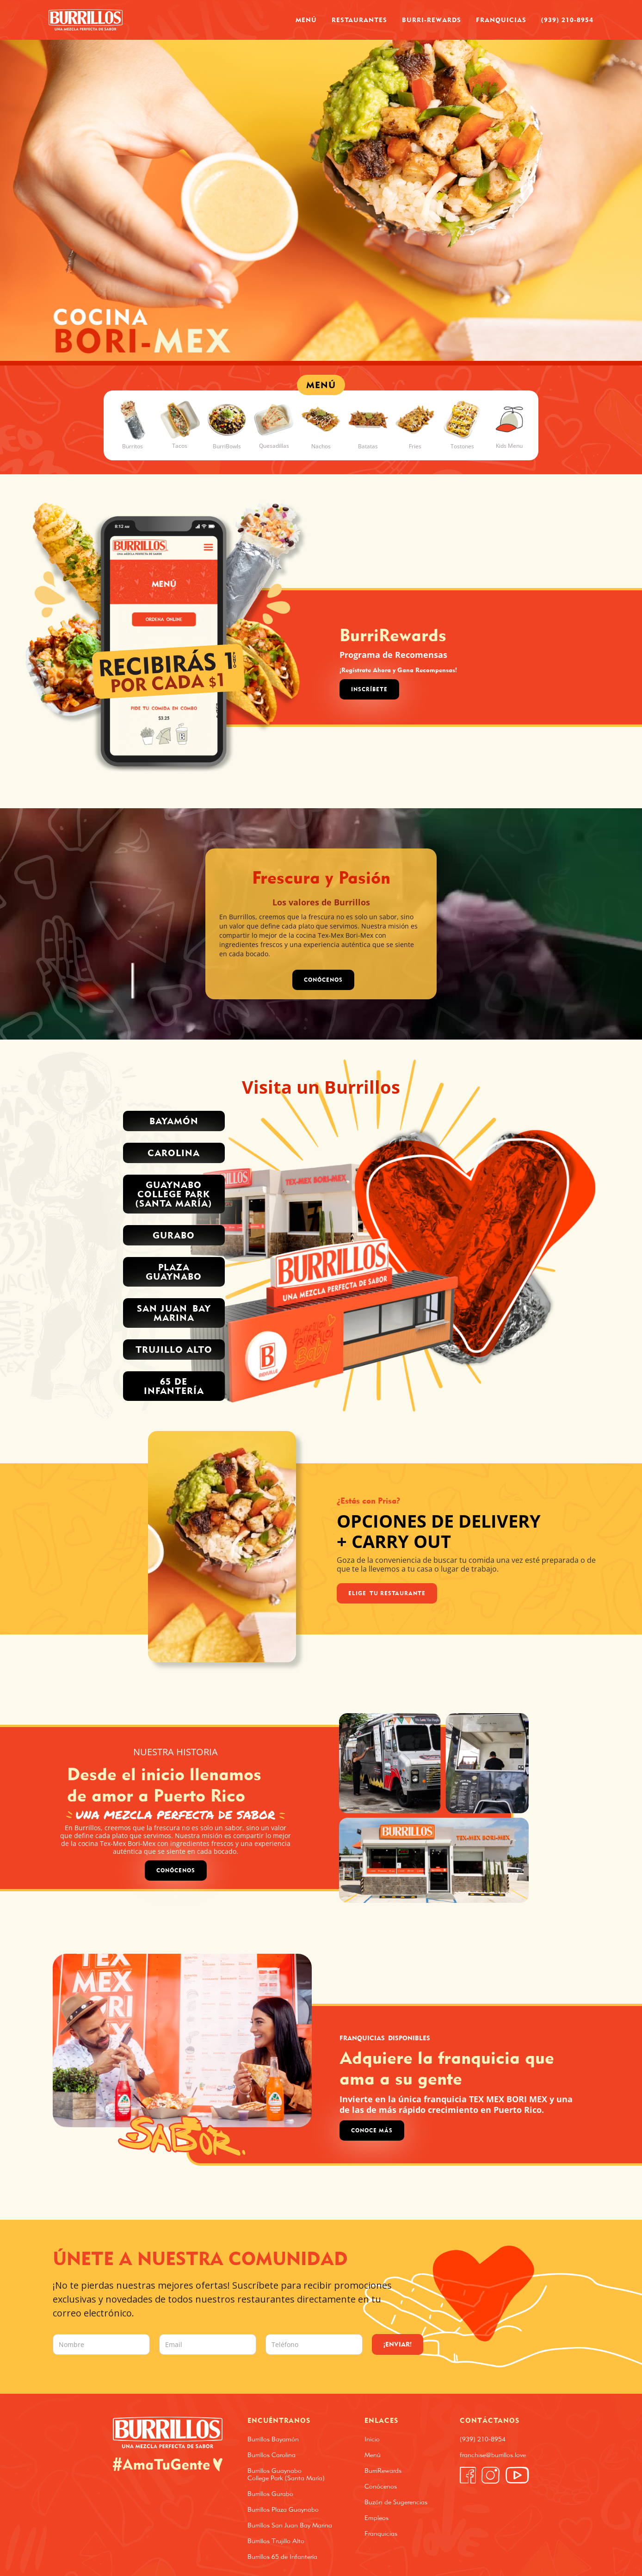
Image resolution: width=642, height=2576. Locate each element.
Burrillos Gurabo (270, 2493)
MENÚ (321, 384)
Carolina (174, 1152)
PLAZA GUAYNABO (174, 1271)
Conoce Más (372, 2130)
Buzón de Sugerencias (395, 2502)
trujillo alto (174, 1349)
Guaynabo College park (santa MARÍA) (174, 1194)
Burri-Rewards (431, 20)
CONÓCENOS (323, 979)
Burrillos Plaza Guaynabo (283, 2509)
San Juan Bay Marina (174, 1312)
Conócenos (175, 1870)
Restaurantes (359, 20)
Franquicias (501, 20)
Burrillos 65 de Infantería (282, 2556)
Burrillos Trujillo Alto (275, 2541)
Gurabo (174, 1235)
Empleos (376, 2517)
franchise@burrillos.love (493, 2454)
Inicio (372, 2439)
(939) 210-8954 (567, 20)
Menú (306, 20)
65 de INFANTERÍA (174, 1385)
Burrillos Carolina (271, 2454)
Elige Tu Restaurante (387, 1593)
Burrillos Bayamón (273, 2439)
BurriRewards (382, 2470)
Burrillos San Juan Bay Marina (289, 2525)
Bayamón (173, 1121)
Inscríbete (369, 689)
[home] (86, 20)
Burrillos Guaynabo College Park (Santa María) (286, 2474)
